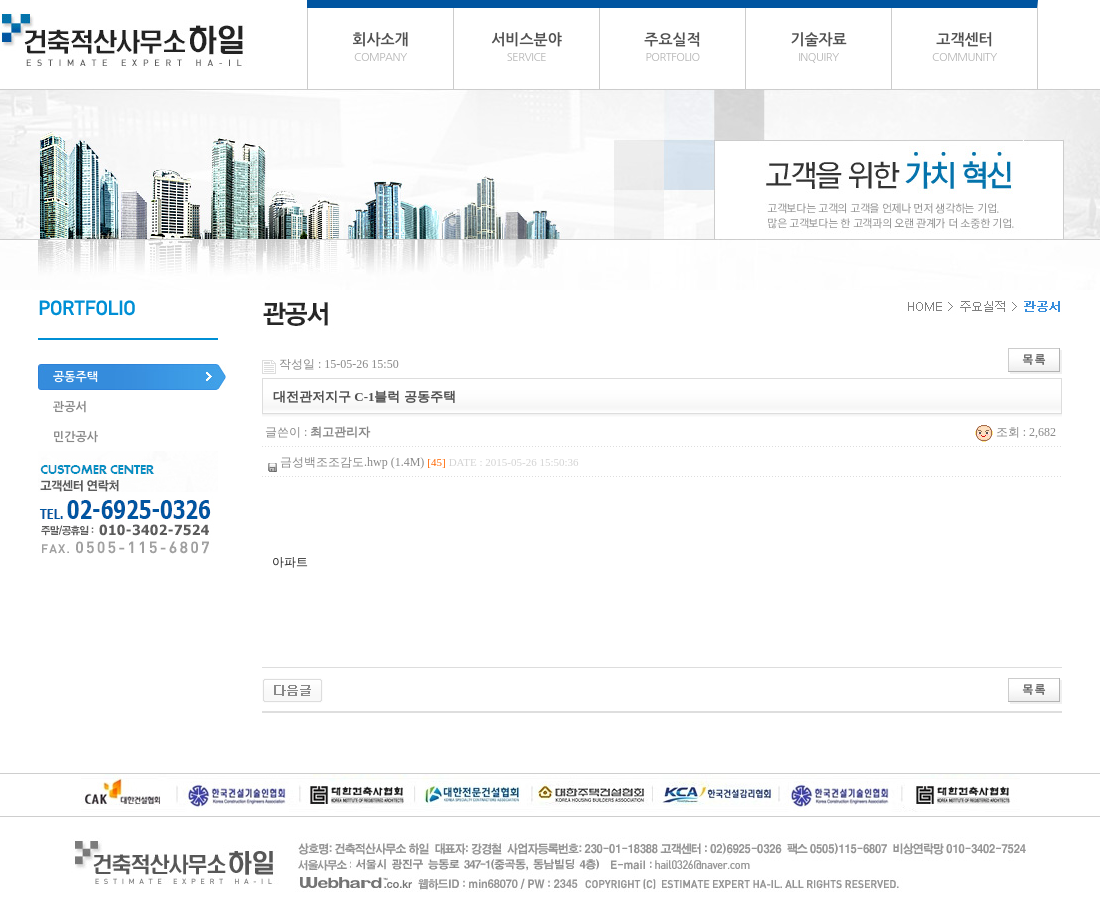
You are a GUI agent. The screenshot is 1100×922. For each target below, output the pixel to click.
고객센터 (964, 50)
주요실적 (672, 50)
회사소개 (380, 50)
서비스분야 (526, 50)
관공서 (70, 407)
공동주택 (75, 377)
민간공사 (75, 437)
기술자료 (818, 50)
